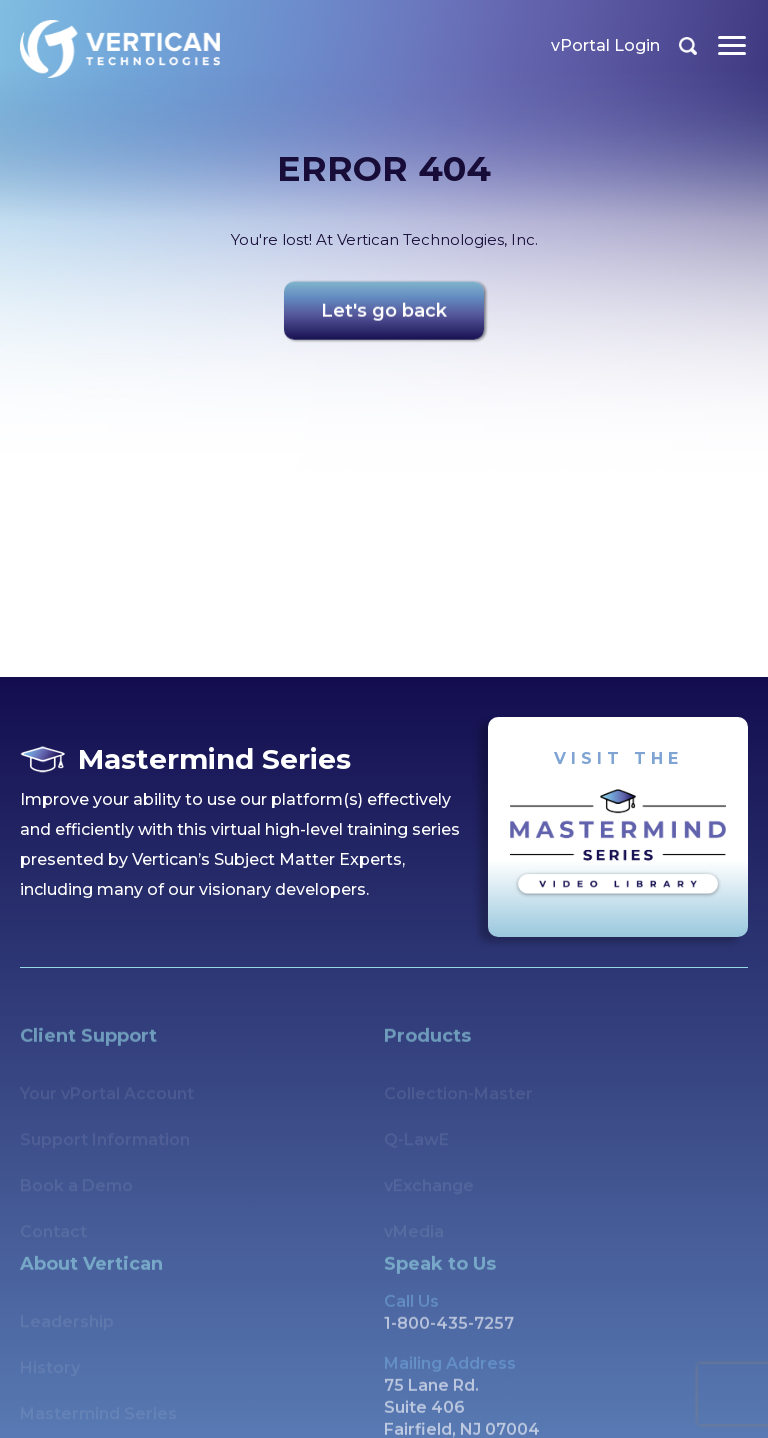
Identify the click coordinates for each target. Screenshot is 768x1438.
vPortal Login (606, 45)
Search (689, 46)
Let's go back (384, 317)
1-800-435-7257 (449, 1346)
